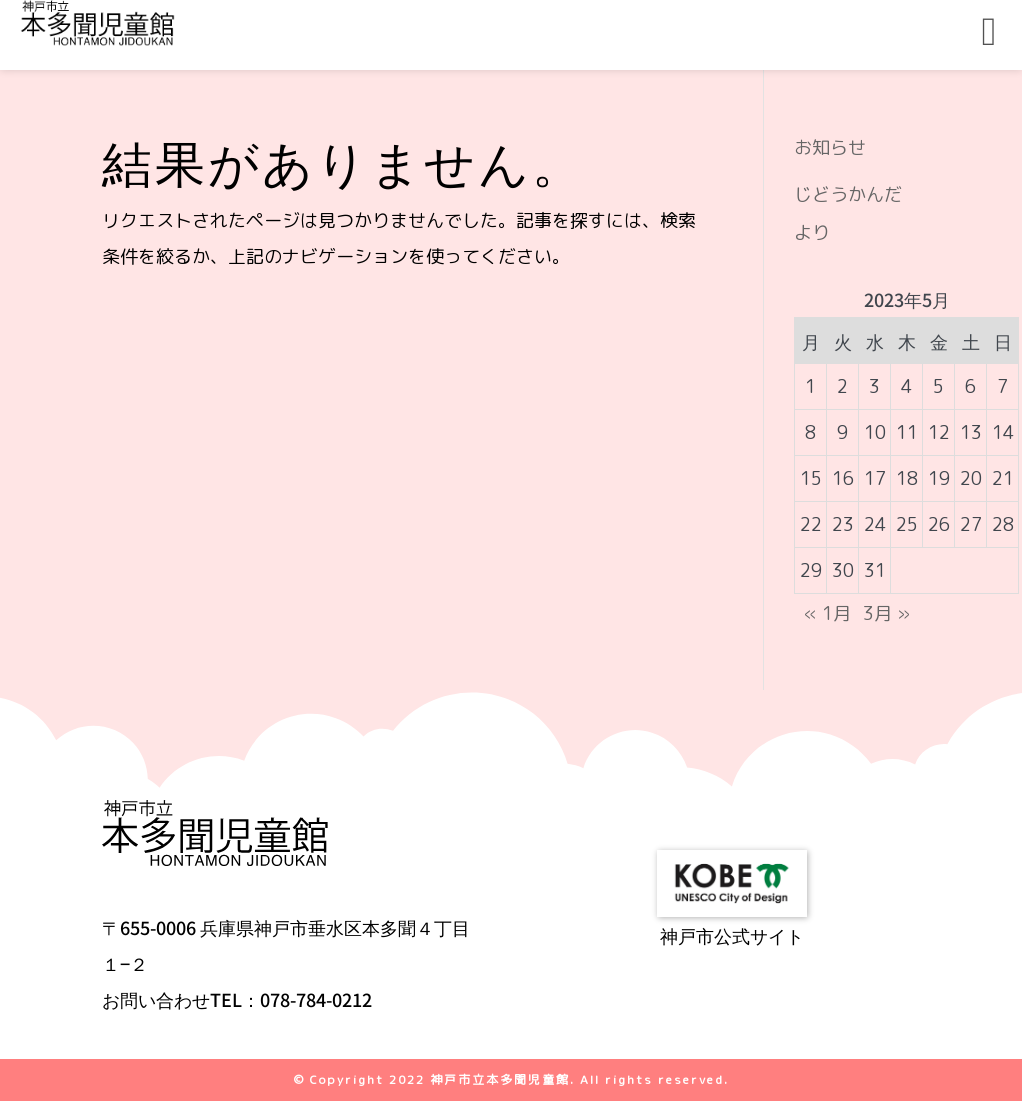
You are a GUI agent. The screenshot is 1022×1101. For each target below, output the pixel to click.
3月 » (886, 613)
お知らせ (830, 147)
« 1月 (827, 613)
